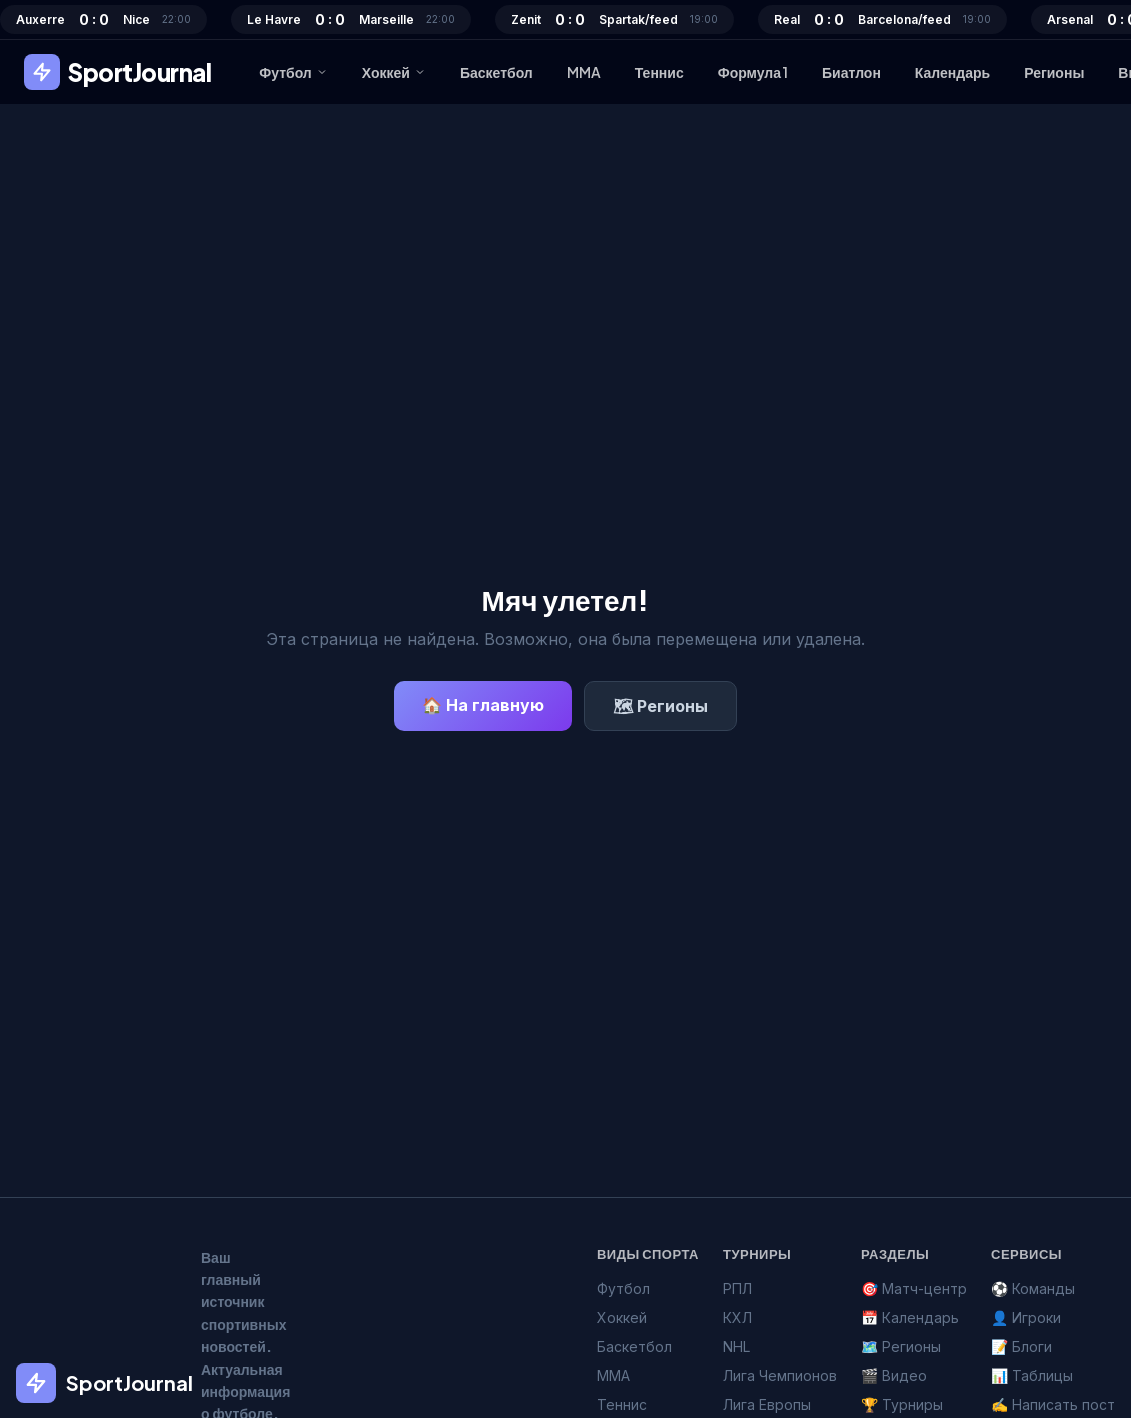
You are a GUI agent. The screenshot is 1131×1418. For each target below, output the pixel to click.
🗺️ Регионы (901, 1346)
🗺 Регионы (660, 706)
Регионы (1054, 72)
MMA (584, 72)
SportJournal (117, 72)
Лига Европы (767, 1404)
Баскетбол (496, 72)
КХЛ (737, 1317)
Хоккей (394, 72)
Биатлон (851, 72)
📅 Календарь (910, 1317)
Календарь (952, 72)
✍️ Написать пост (1053, 1404)
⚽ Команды (1033, 1288)
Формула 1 (753, 72)
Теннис (659, 72)
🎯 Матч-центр (914, 1288)
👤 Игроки (1026, 1317)
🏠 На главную (483, 705)
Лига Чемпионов (780, 1375)
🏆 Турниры (902, 1404)
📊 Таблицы (1032, 1375)
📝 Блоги (1021, 1346)
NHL (736, 1346)
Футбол (293, 72)
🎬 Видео (894, 1375)
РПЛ (737, 1288)
